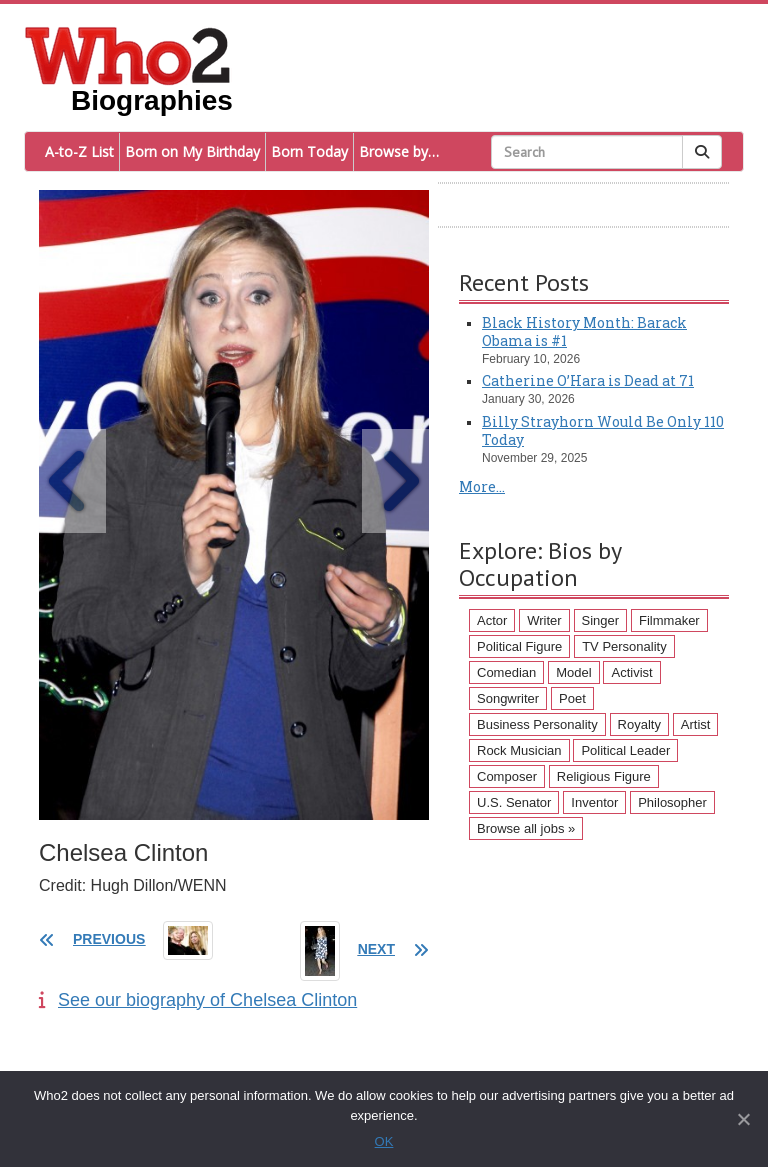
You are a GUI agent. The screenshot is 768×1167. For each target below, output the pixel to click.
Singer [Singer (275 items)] (601, 620)
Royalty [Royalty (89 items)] (639, 724)
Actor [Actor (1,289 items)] (492, 620)
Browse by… (399, 151)
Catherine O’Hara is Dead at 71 (588, 380)
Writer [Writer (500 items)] (544, 620)
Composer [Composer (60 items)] (507, 776)
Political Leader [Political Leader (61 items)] (625, 750)
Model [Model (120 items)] (573, 672)
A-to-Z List (79, 151)
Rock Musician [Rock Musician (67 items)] (519, 750)
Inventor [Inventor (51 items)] (594, 802)
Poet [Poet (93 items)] (572, 698)
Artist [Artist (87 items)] (696, 724)
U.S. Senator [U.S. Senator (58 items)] (514, 802)
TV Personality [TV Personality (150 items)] (624, 646)
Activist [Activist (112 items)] (631, 672)
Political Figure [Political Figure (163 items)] (519, 646)
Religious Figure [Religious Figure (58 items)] (604, 776)
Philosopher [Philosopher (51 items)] (672, 802)
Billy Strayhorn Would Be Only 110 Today (603, 430)
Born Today (309, 151)
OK (384, 1141)
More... (482, 486)
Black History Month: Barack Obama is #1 (584, 331)
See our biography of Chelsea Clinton (198, 1000)
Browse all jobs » (526, 828)
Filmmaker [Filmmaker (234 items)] (669, 620)
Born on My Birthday (192, 151)
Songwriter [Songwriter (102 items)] (508, 698)
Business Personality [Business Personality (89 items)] (537, 724)
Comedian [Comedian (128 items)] (506, 672)
